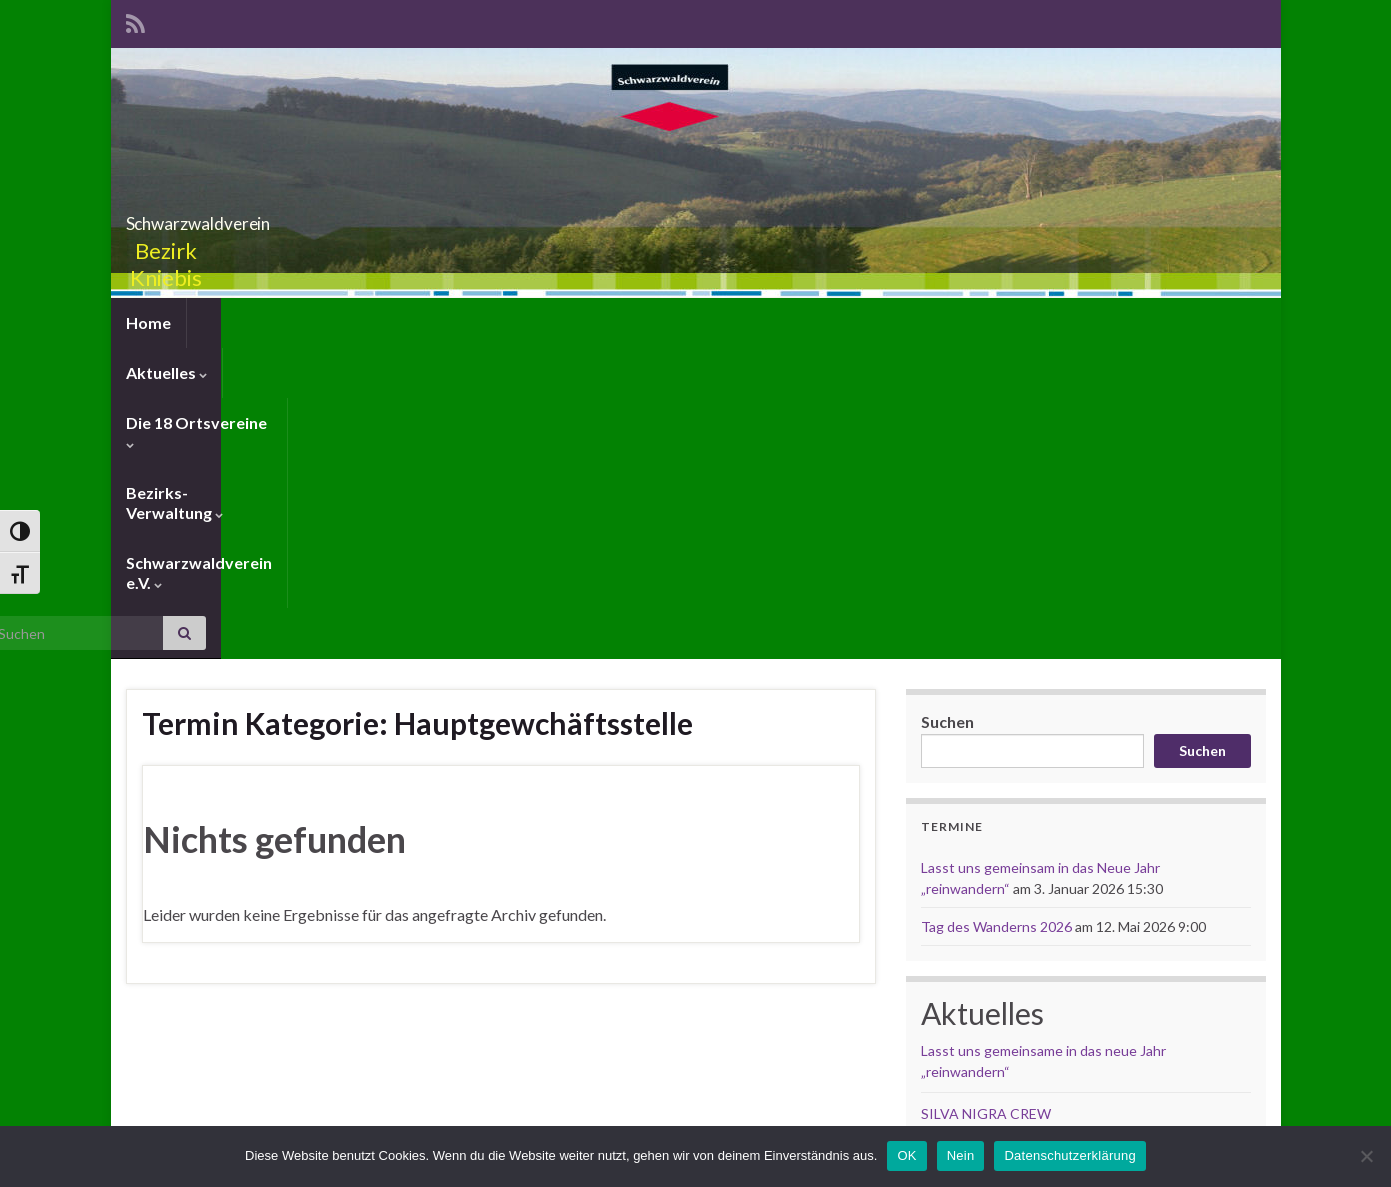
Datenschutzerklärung (1069, 1155)
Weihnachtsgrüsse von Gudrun (1019, 887)
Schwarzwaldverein (696, 217)
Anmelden (159, 1072)
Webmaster (756, 1068)
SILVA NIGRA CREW (986, 803)
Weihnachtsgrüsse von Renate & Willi (1039, 929)
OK (906, 1155)
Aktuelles (242, 322)
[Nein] (1366, 1156)
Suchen (947, 411)
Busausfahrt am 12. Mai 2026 (1011, 845)
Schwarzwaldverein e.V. (778, 322)
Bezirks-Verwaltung (576, 322)
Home (148, 322)
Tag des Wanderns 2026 (996, 616)
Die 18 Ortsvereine (390, 322)
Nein (961, 1155)
